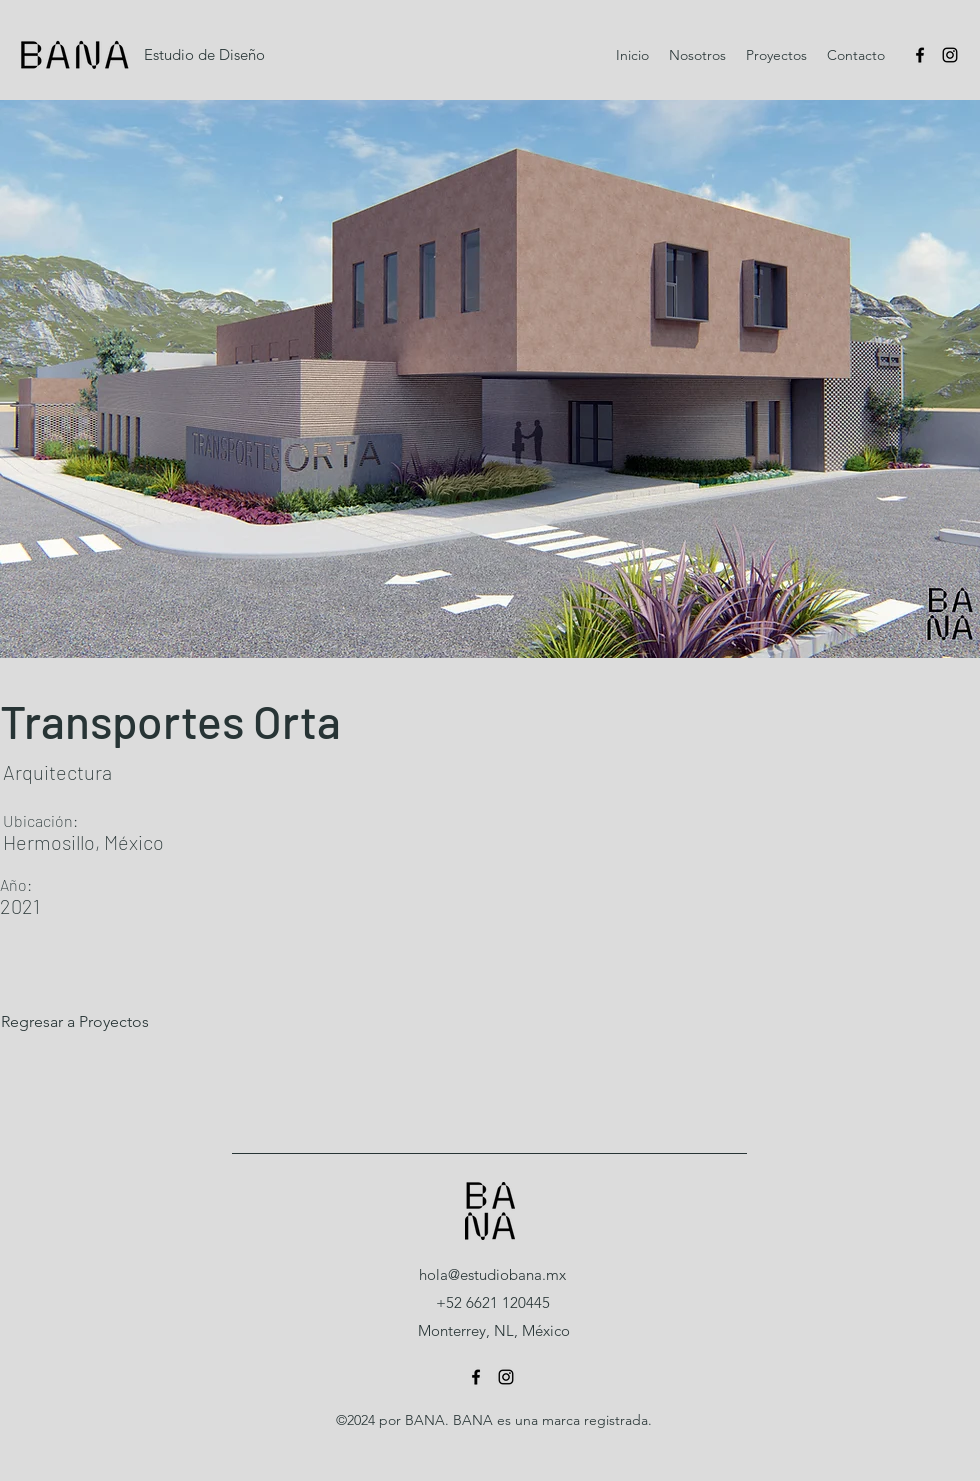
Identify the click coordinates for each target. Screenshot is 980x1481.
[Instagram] (950, 55)
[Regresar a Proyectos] (112, 1022)
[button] (490, 379)
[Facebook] (920, 55)
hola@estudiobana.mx (492, 1274)
